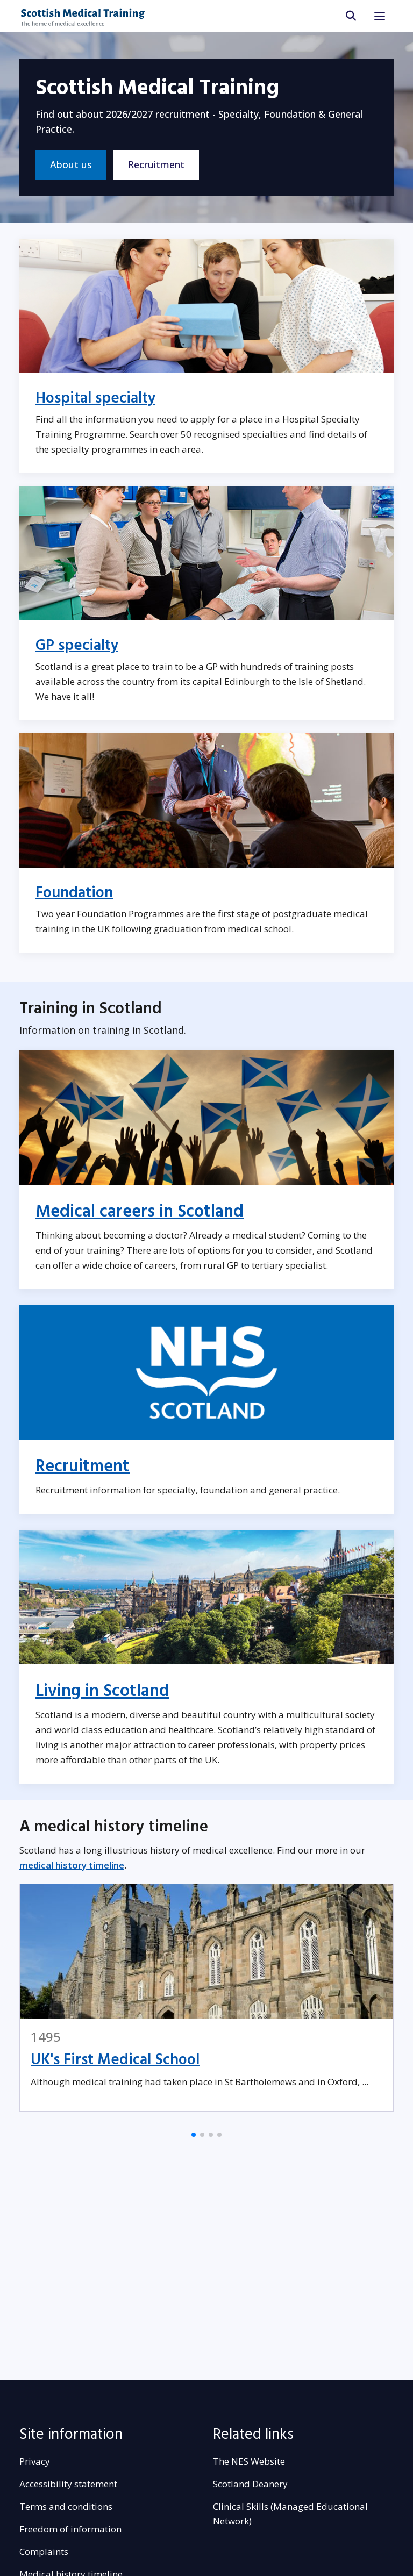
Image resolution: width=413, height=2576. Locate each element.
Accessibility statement (68, 2484)
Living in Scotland (102, 1691)
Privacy (34, 2461)
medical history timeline (71, 1865)
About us (71, 164)
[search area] (350, 16)
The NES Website (249, 2461)
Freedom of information (70, 2529)
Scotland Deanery (250, 2484)
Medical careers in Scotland (139, 1211)
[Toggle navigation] (380, 16)
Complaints (43, 2551)
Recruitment (156, 164)
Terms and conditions (65, 2506)
